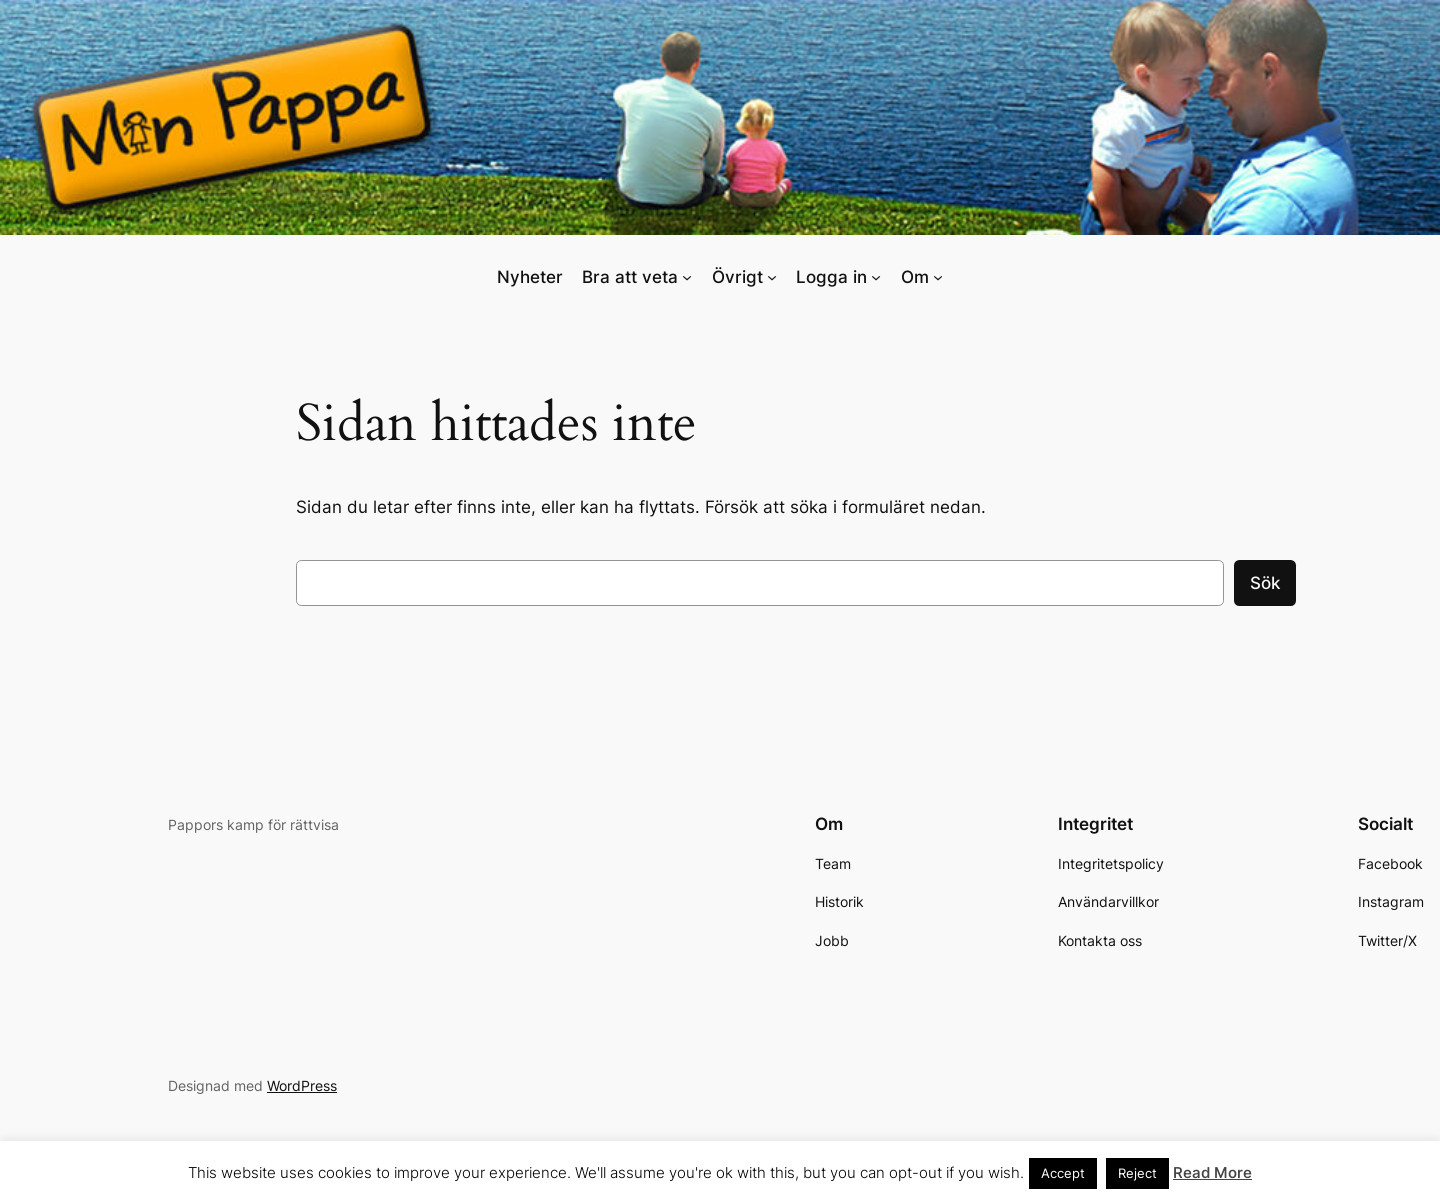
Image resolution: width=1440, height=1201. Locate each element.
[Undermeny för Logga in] (876, 277)
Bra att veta (630, 277)
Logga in (831, 277)
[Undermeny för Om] (938, 277)
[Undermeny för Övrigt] (772, 277)
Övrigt (737, 277)
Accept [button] (1063, 1173)
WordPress (302, 1085)
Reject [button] (1137, 1173)
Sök (1265, 583)
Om (915, 277)
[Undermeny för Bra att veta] (687, 277)
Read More (1212, 1172)
